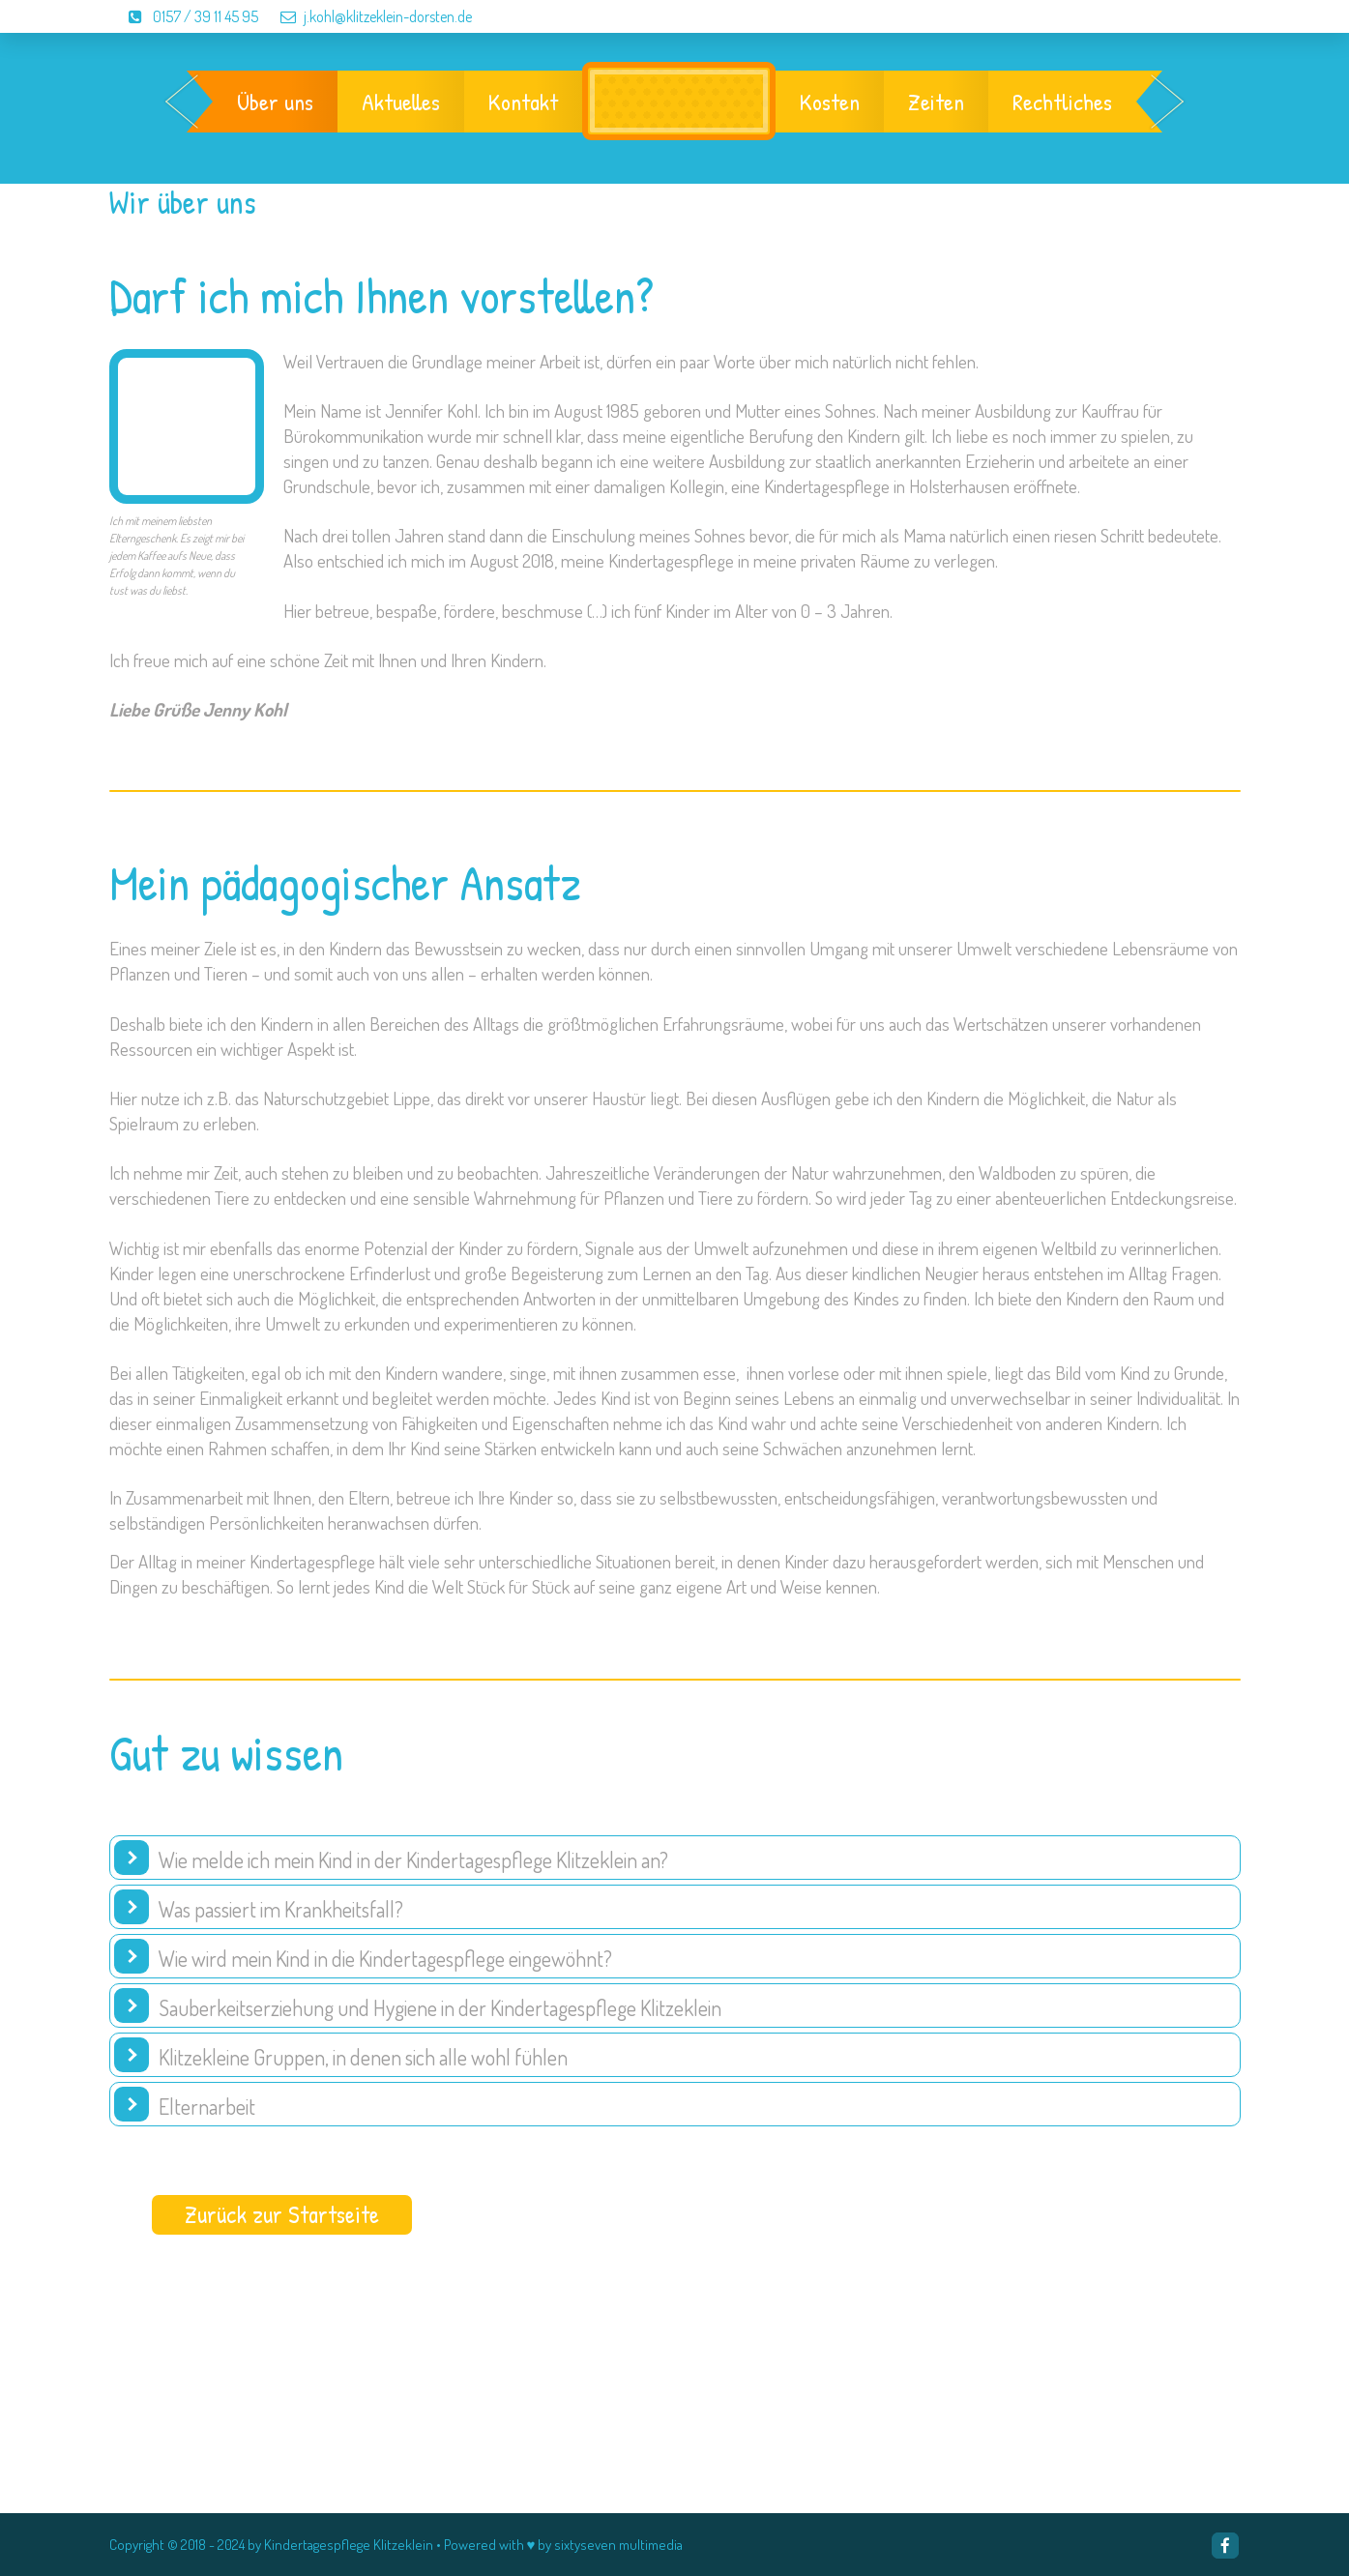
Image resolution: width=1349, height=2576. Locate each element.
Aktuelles (400, 101)
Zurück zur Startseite (282, 2214)
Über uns (275, 101)
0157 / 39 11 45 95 (185, 16)
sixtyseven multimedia (618, 2544)
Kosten (830, 101)
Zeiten (936, 101)
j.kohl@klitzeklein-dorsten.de (366, 16)
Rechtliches (1062, 101)
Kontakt (523, 101)
